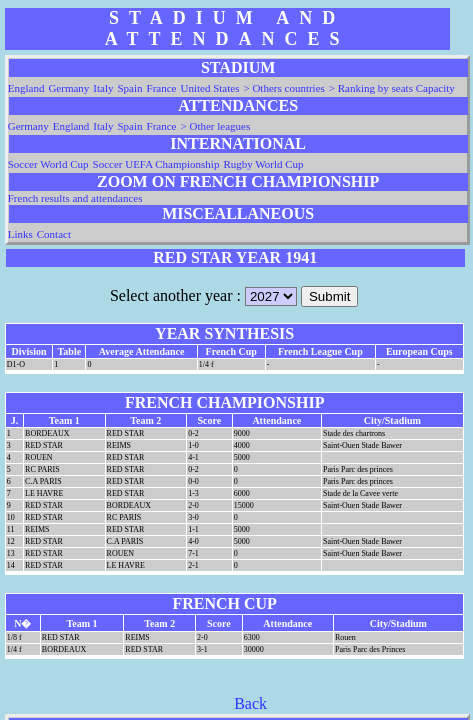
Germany (68, 88)
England (26, 88)
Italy (103, 88)
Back (250, 703)
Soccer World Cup (48, 164)
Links (20, 234)
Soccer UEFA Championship (156, 164)
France (162, 88)
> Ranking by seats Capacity (392, 88)
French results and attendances (75, 198)
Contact (54, 234)
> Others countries (283, 88)
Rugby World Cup (263, 164)
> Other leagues (216, 126)
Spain (130, 88)
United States (210, 88)
